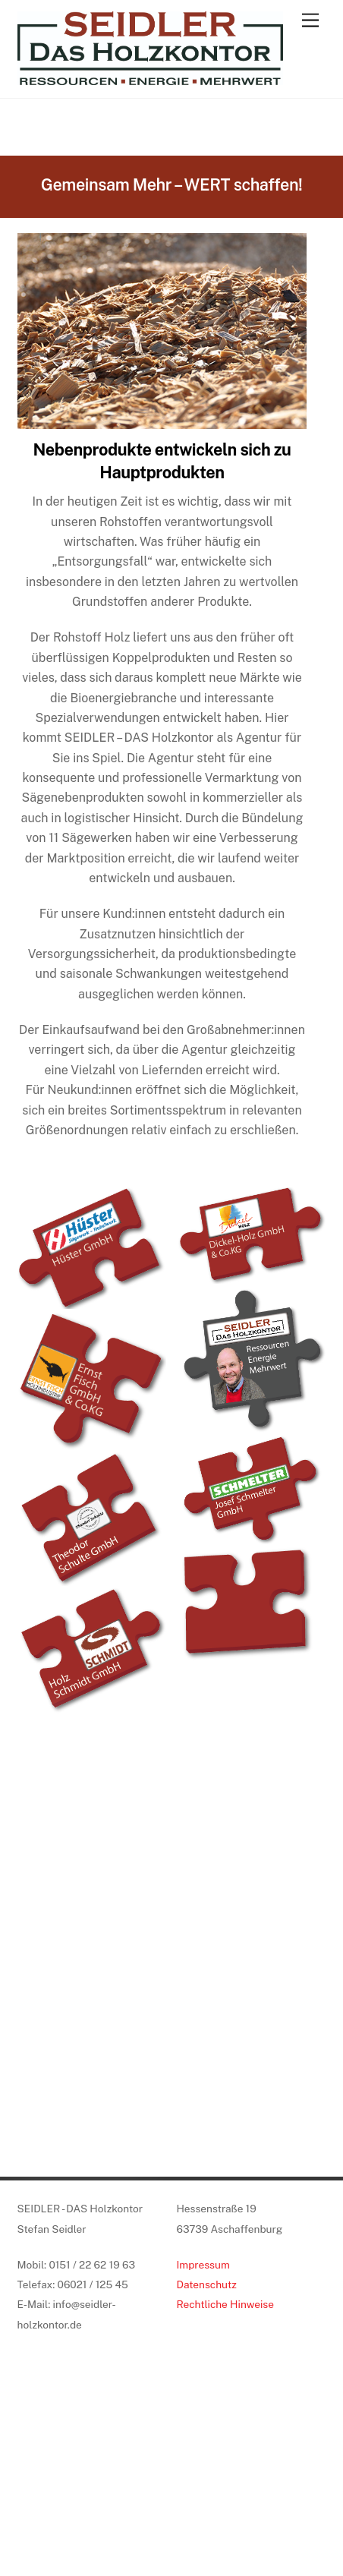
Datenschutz (206, 2284)
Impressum (202, 2265)
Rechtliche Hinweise (224, 2304)
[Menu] (310, 21)
